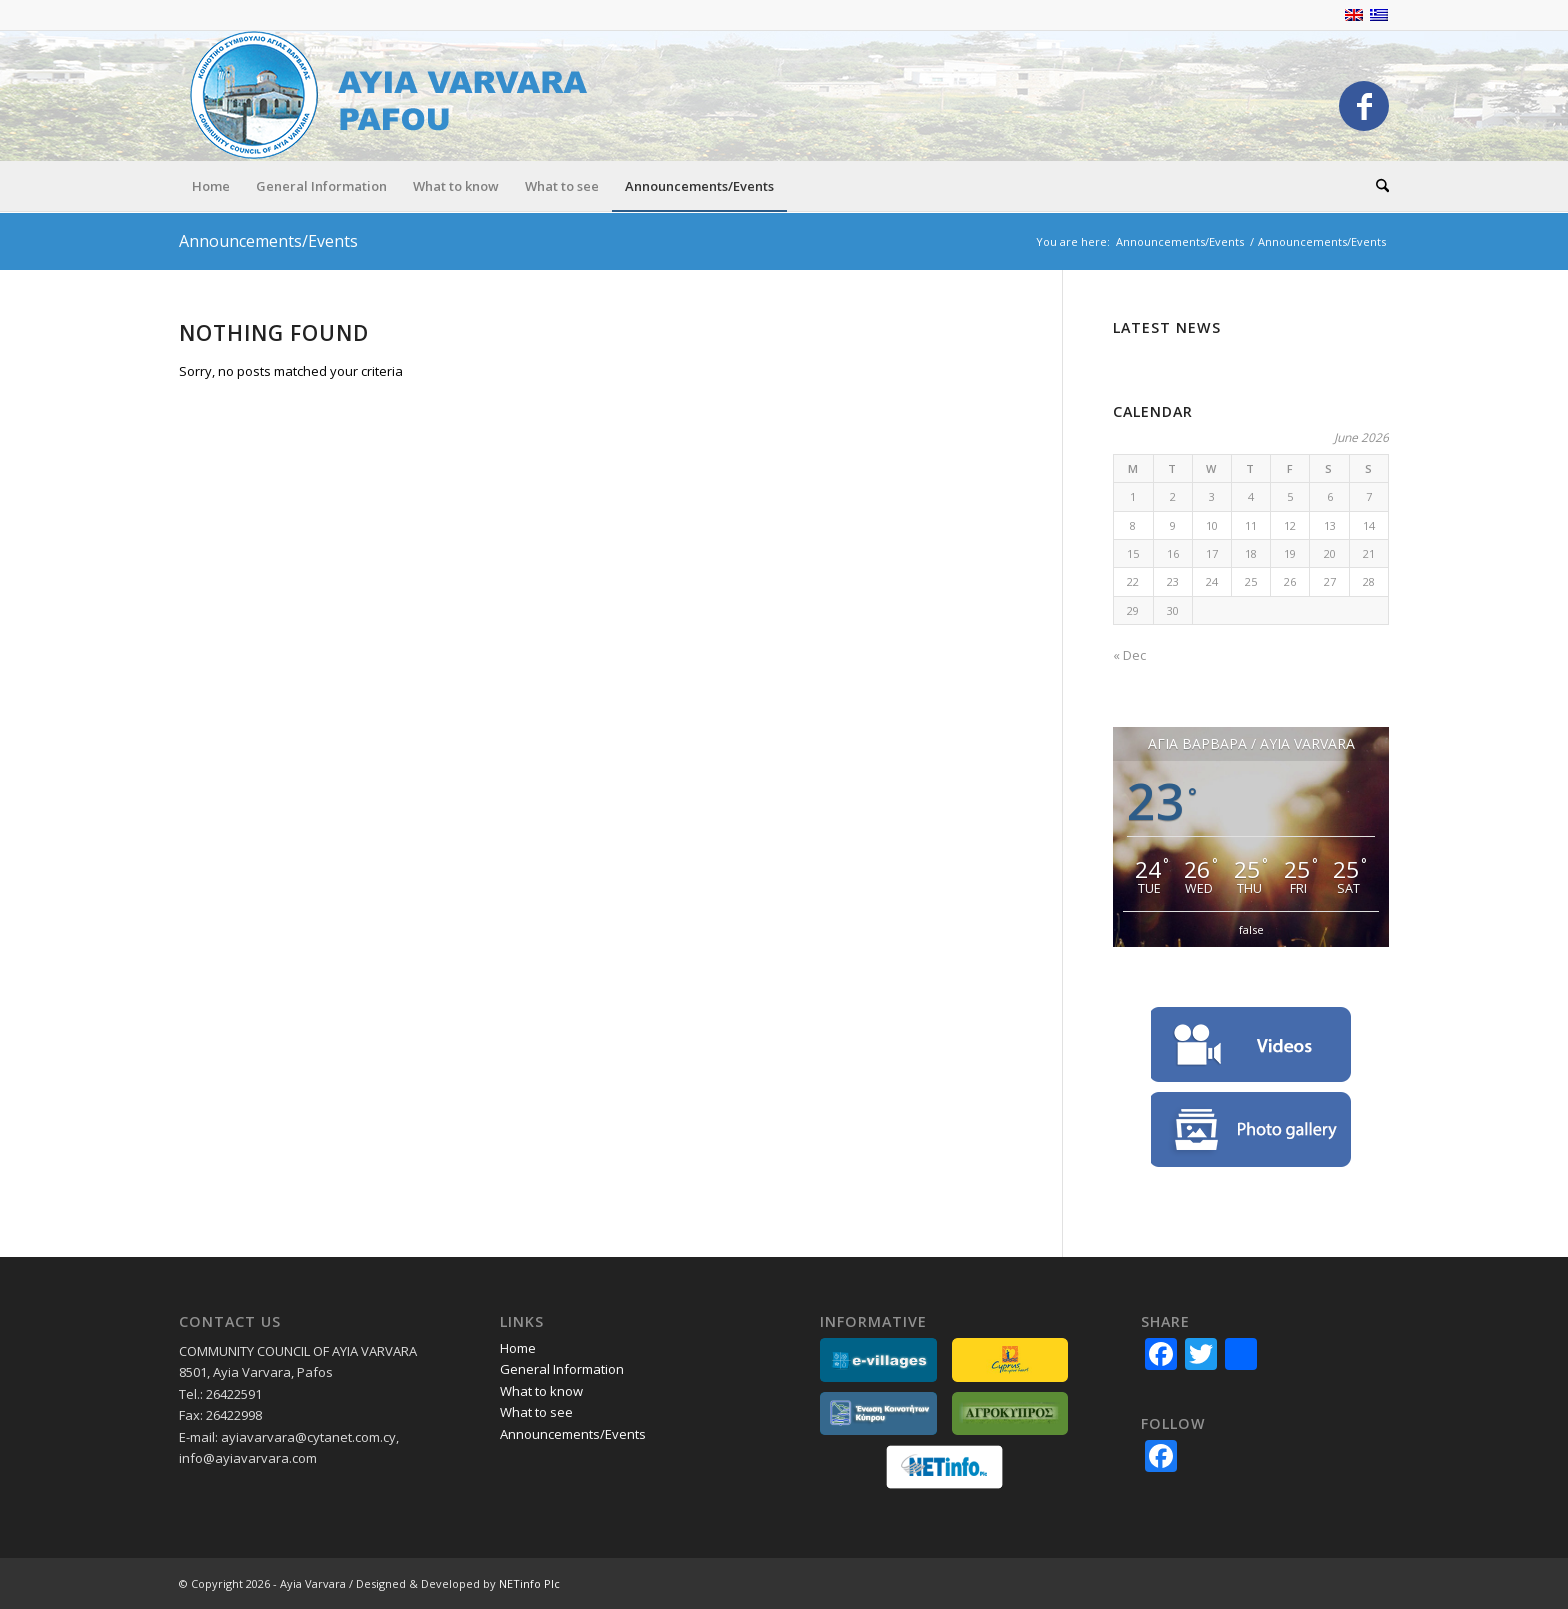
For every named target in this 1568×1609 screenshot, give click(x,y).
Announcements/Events (268, 241)
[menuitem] (211, 186)
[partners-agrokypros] (1010, 1414)
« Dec (1129, 655)
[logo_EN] (398, 95)
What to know (541, 1391)
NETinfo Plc (529, 1583)
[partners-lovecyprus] (1010, 1360)
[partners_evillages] (878, 1360)
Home (518, 1348)
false (1251, 929)
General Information (562, 1369)
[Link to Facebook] (1364, 106)
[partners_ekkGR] (878, 1414)
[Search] (1376, 186)
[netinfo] (944, 1467)
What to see (536, 1412)
